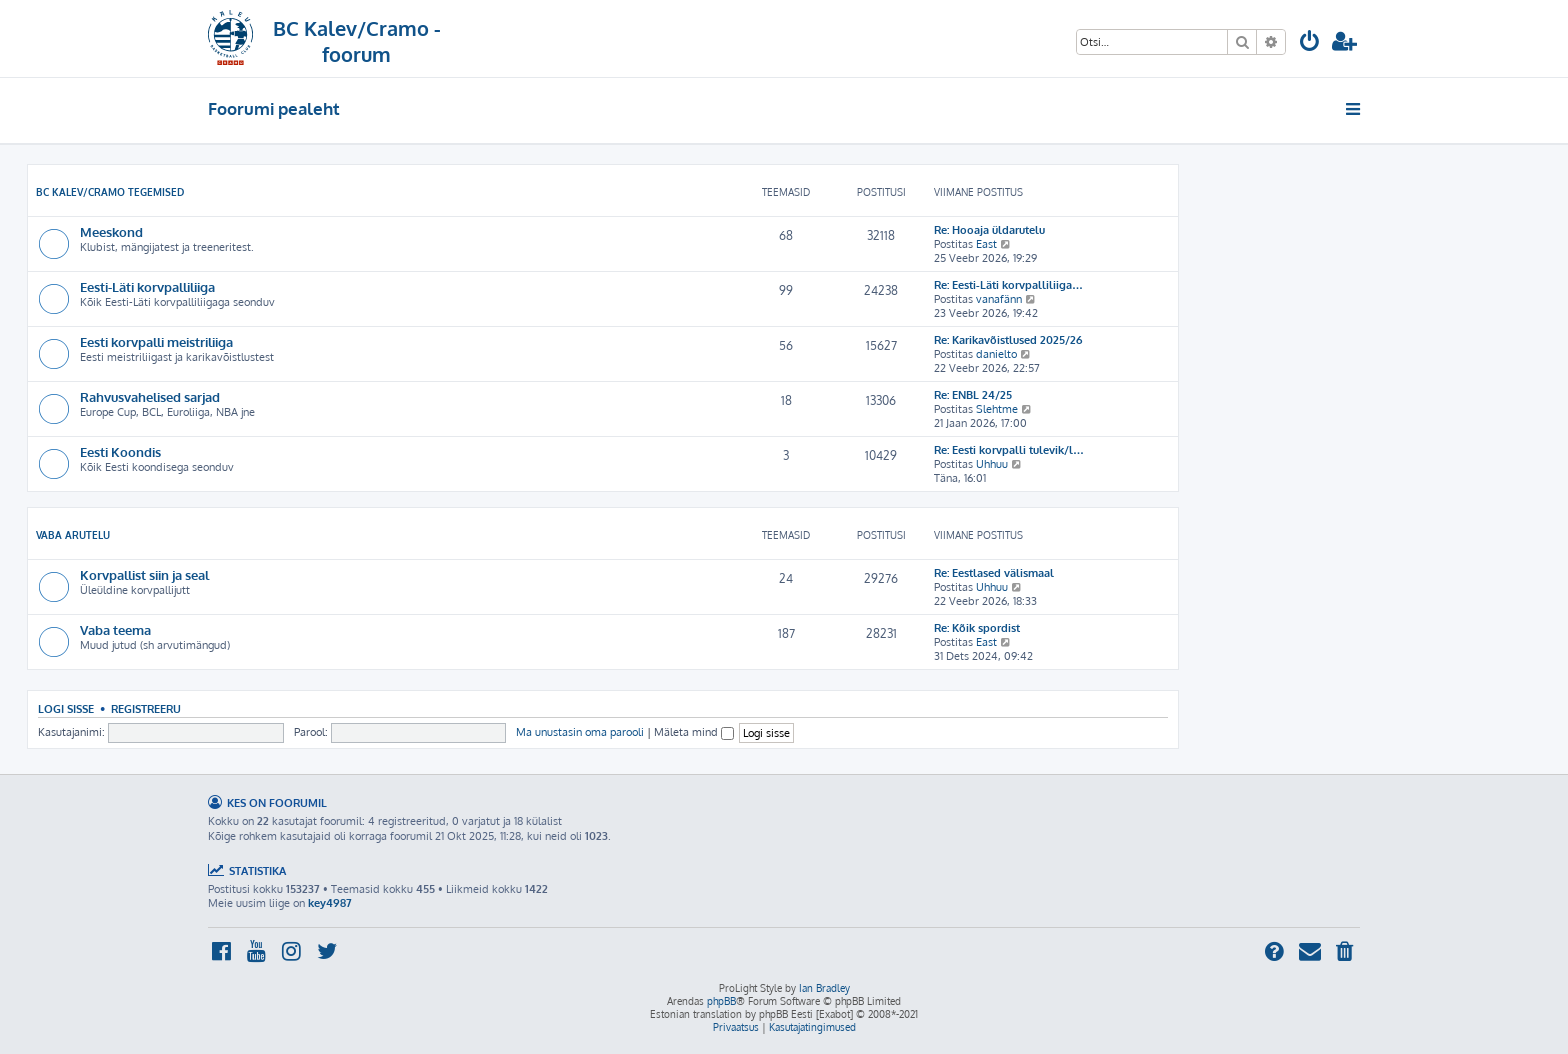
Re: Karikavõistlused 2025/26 (1008, 340)
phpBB (721, 1001)
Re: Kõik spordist (977, 628)
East (986, 244)
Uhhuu (992, 464)
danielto (996, 354)
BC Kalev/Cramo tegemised (110, 192)
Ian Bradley (824, 988)
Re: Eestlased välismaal (994, 573)
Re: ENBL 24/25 (973, 395)
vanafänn (999, 299)
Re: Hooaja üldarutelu (989, 230)
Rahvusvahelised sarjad (150, 396)
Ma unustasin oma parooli (580, 732)
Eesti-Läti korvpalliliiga (147, 286)
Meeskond (111, 231)
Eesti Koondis (120, 451)
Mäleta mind (694, 732)
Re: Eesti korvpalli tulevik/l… (1009, 450)
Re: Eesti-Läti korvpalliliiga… (1008, 285)
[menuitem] (1310, 43)
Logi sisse (66, 708)
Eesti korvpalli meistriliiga (156, 341)
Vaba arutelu (73, 535)
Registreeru (146, 708)
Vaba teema (115, 629)
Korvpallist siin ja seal (144, 574)
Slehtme (997, 409)
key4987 (330, 903)
